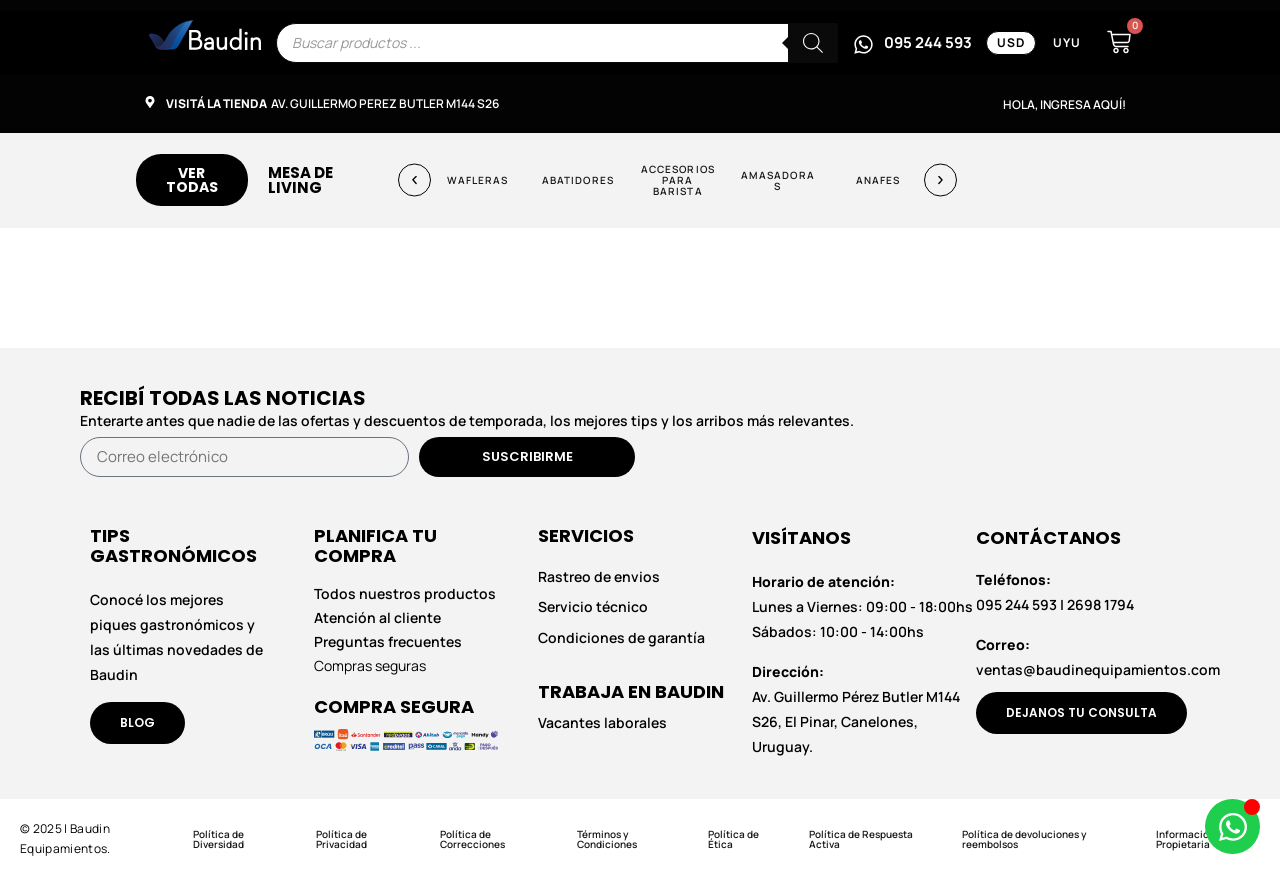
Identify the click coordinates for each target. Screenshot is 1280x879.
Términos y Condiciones (607, 839)
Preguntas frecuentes (388, 641)
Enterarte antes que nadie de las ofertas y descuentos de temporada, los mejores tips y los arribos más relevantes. (467, 420)
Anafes (878, 180)
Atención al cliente (377, 617)
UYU (1067, 42)
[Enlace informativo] (205, 35)
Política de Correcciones (472, 839)
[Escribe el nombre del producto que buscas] (557, 43)
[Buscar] (813, 43)
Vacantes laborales (602, 722)
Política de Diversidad (218, 839)
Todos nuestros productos (405, 593)
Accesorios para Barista (678, 180)
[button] (414, 180)
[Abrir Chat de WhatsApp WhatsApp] (1232, 826)
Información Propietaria (1185, 839)
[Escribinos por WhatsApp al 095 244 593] (912, 43)
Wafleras (477, 180)
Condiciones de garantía (621, 637)
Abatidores (578, 180)
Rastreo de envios (599, 576)
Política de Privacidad (341, 839)
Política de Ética (733, 839)
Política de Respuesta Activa (861, 839)
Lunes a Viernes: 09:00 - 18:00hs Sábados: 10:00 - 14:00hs (862, 606)
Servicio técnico (593, 606)
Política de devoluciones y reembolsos (1024, 839)
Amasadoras (778, 179)
